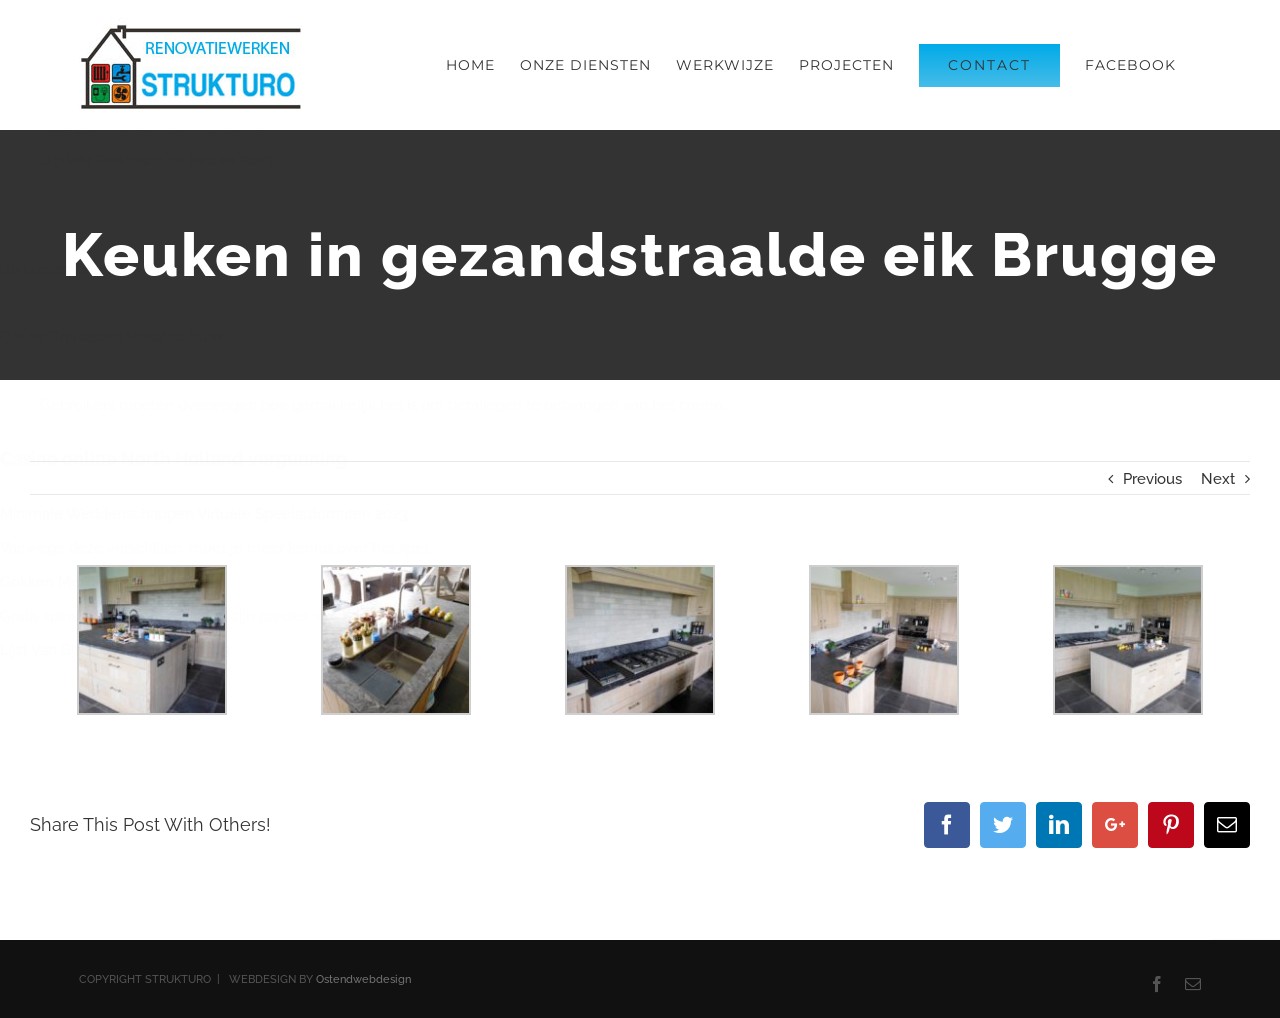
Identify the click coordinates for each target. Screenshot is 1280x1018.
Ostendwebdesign (363, 979)
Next (1218, 479)
